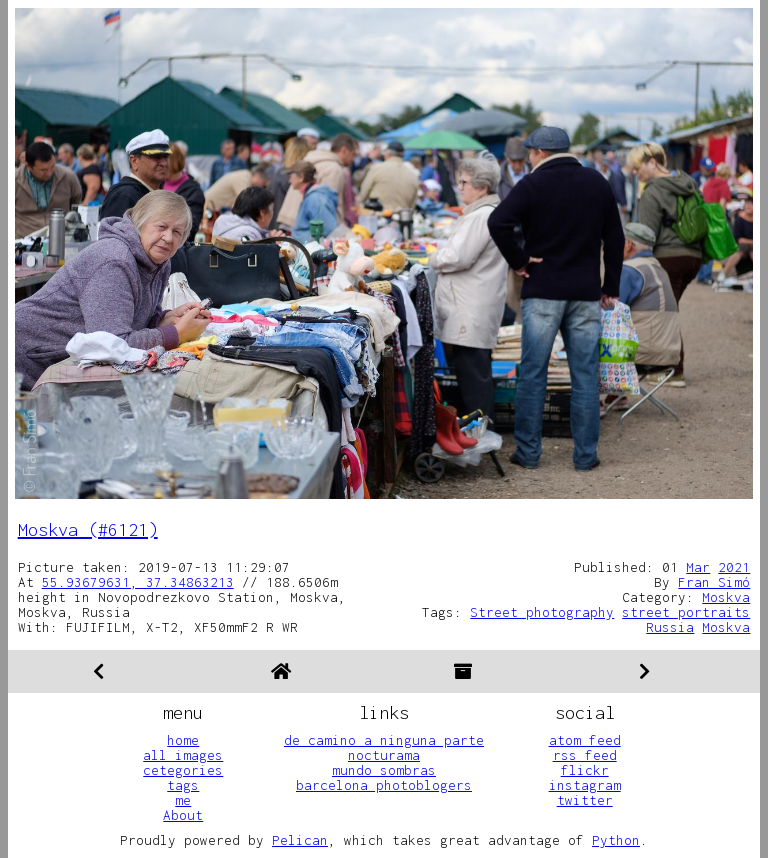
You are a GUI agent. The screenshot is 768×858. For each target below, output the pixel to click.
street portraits (686, 612)
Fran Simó (714, 582)
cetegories (183, 770)
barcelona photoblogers (384, 785)
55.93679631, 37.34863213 (138, 582)
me (183, 800)
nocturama (384, 755)
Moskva (726, 597)
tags (183, 785)
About (183, 815)
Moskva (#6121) (88, 529)
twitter (585, 800)
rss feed (585, 755)
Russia (670, 627)
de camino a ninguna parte (384, 740)
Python (616, 840)
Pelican (300, 840)
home (183, 740)
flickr (585, 770)
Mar (698, 567)
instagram (585, 785)
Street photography (542, 612)
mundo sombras (384, 770)
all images (183, 755)
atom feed (585, 740)
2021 (734, 567)
